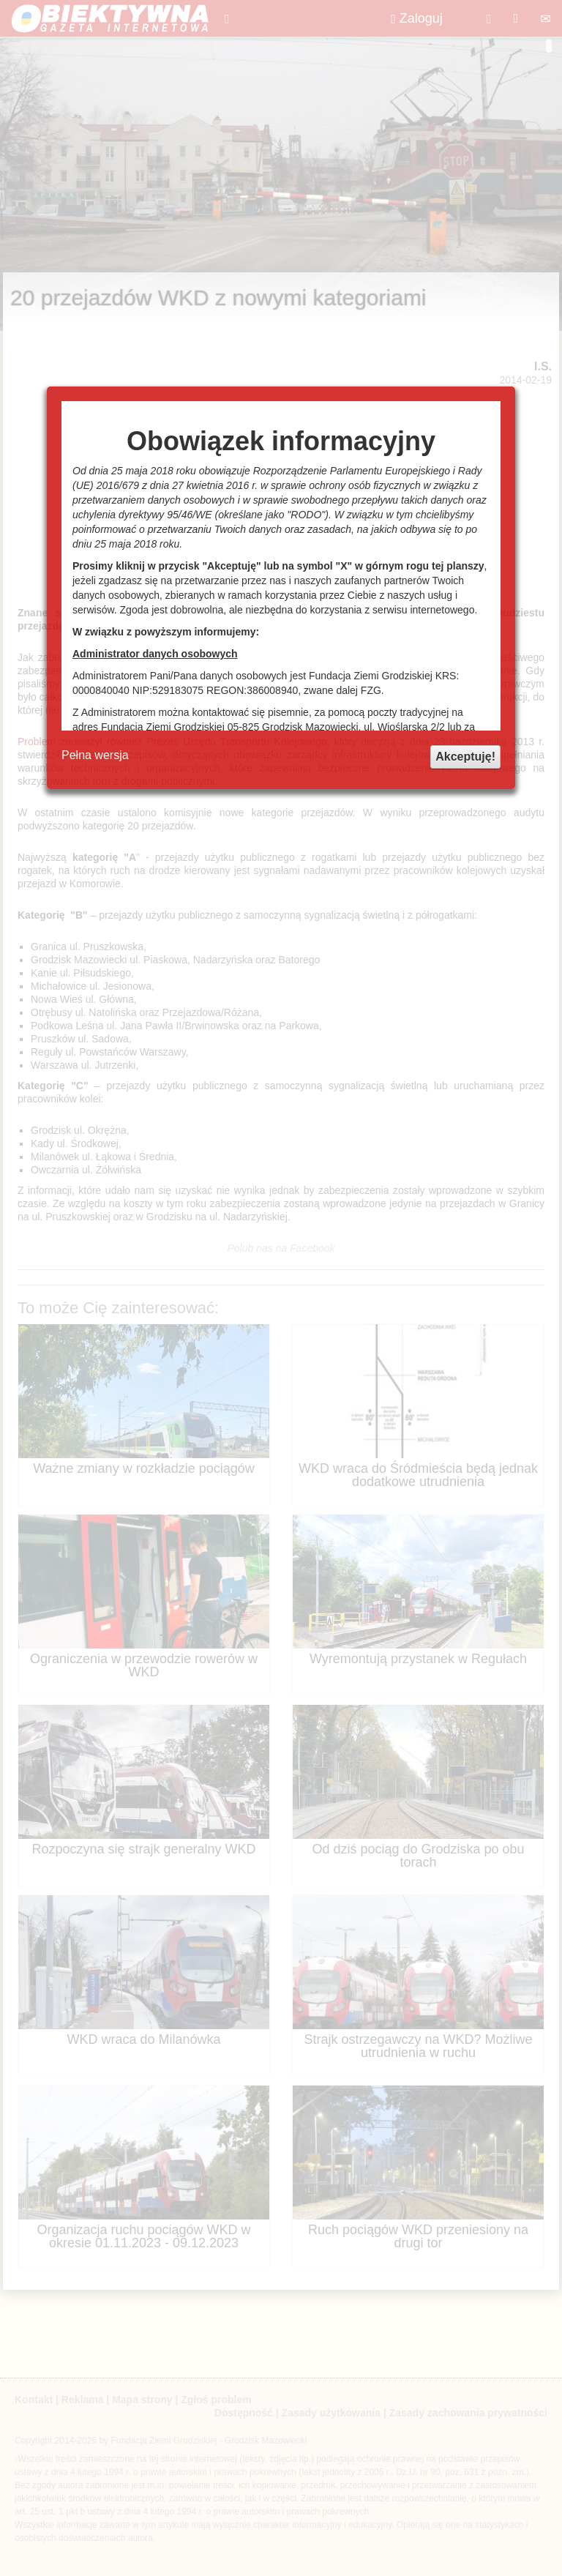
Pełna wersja (95, 755)
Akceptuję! (465, 756)
